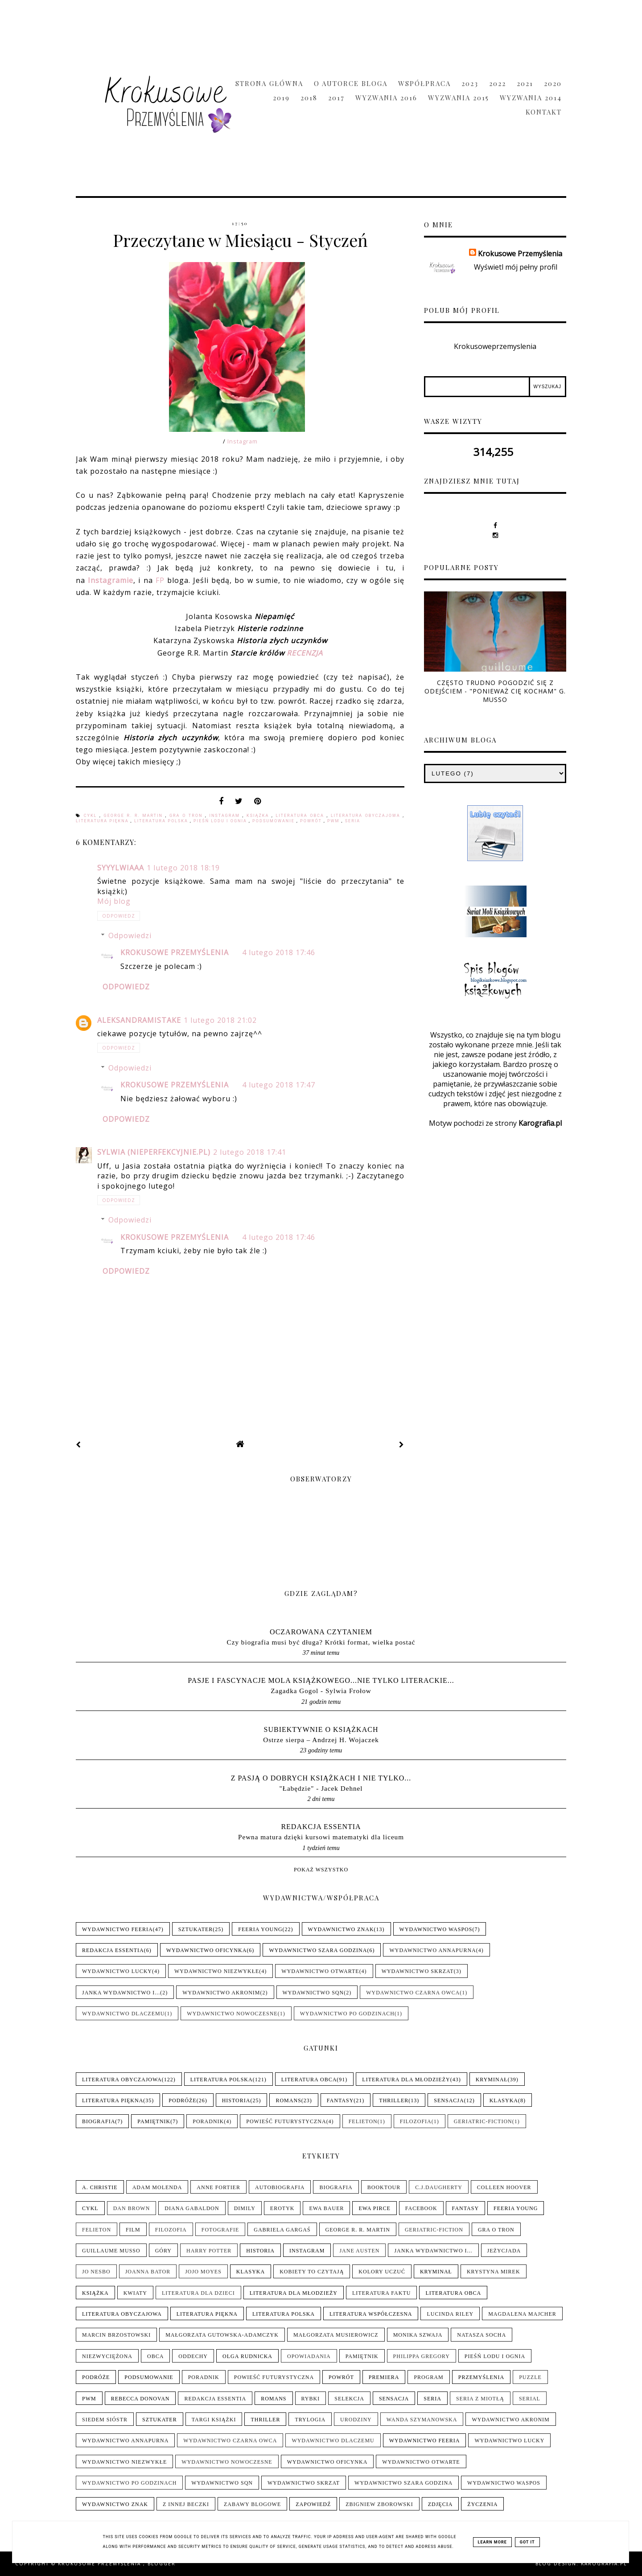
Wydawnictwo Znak (341, 1929)
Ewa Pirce (374, 2208)
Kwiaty (135, 2293)
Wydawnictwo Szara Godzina (318, 1950)
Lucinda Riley (450, 2314)
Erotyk (282, 2208)
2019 (281, 97)
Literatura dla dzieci (198, 2293)
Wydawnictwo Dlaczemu (123, 2013)
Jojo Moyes (203, 2271)
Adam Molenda (157, 2187)
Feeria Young (260, 1929)
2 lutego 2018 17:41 (249, 1152)
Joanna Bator (147, 2271)
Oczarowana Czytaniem (321, 1632)
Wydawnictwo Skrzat (418, 1971)
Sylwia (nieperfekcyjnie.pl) (153, 1152)
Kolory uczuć (381, 2271)
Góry (163, 2251)
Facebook (421, 2208)
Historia (236, 2100)
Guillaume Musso (111, 2251)
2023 (469, 83)
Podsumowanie (274, 821)
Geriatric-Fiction (483, 2121)
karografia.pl (604, 2563)
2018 (308, 97)
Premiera (384, 2377)
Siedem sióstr (105, 2419)
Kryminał (492, 2079)
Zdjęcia (440, 2504)
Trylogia (310, 2419)
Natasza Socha (481, 2335)
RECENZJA (305, 653)
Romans (288, 2100)
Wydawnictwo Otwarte (320, 1971)
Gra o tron (187, 815)
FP (160, 580)
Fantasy (340, 2100)
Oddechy (193, 2356)
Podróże (182, 2100)
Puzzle (530, 2377)
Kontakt (544, 111)
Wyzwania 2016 (386, 97)
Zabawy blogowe (252, 2504)
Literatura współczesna (370, 2314)
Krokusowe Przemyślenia (174, 952)
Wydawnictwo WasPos (436, 1929)
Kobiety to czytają (312, 2271)
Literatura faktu (381, 2293)
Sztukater (195, 1929)
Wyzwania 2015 (458, 97)
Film (133, 2230)
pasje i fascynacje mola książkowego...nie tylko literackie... (321, 1680)
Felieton (363, 2121)
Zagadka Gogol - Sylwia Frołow (321, 1690)
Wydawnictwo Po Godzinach (347, 2013)
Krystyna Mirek (493, 2271)
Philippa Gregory (421, 2356)
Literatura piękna (103, 821)
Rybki (310, 2399)
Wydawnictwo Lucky (117, 1971)
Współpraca (424, 83)
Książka (259, 815)
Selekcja (349, 2399)
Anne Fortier (218, 2187)
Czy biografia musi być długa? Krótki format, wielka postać (321, 1642)
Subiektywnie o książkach (321, 1729)
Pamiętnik (153, 2121)
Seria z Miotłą (480, 2399)
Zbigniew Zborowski (379, 2504)
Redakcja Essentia (321, 1826)
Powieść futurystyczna (286, 2121)
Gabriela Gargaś (282, 2230)
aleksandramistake (139, 1020)
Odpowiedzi (130, 935)
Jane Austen (359, 2251)
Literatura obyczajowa (367, 815)
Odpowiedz (118, 916)
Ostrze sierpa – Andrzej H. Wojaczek (321, 1739)
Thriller (393, 2100)
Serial (529, 2399)
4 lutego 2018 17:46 (278, 952)
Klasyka (504, 2100)
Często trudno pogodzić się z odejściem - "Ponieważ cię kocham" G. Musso (495, 691)
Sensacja (449, 2100)
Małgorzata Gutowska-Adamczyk (222, 2335)
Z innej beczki (186, 2504)
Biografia (98, 2121)
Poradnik (208, 2121)
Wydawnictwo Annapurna (432, 1950)
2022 (497, 83)
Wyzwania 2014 (531, 97)
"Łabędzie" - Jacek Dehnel (320, 1788)
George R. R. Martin (134, 815)
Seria (352, 821)
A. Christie (100, 2187)
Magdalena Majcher (522, 2314)
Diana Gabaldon (192, 2208)
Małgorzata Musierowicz (336, 2335)
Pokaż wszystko (321, 1869)
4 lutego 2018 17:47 (278, 1085)
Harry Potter (208, 2251)
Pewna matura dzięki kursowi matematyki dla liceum (321, 1837)
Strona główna (269, 83)
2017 (336, 97)
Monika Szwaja (418, 2335)
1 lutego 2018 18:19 (183, 868)
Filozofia (416, 2121)
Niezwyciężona (107, 2356)
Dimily (244, 2208)
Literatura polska (162, 821)
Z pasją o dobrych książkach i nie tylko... (321, 1778)
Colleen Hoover (504, 2187)
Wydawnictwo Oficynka (206, 1950)
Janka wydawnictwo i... (121, 1992)
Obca (155, 2356)
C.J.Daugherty (438, 2187)
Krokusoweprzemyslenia (495, 346)
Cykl (91, 815)
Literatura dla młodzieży (406, 2079)
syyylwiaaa (120, 868)
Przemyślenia (481, 2377)
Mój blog (114, 901)
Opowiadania (309, 2356)
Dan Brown (131, 2208)
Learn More (492, 2542)
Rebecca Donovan (140, 2399)
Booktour (383, 2187)
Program (428, 2377)
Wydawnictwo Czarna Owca (413, 1992)
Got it (527, 2542)
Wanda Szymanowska (422, 2419)
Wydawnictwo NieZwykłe (216, 1971)
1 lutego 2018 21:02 (220, 1020)
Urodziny (356, 2419)
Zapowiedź (313, 2504)
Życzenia (482, 2504)
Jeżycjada (504, 2251)
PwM (334, 821)
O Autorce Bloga (350, 83)
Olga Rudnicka (247, 2356)
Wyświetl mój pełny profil (515, 267)
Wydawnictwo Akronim (221, 1992)
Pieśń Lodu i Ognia (221, 821)
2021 (525, 83)
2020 (553, 83)
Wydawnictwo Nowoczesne (232, 2013)
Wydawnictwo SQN (313, 1992)
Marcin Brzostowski (116, 2335)
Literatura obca (301, 815)
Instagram (242, 441)
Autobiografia (280, 2187)
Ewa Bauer (326, 2208)
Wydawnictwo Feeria (117, 1929)
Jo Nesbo (96, 2271)
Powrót (312, 821)
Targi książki (214, 2419)
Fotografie (220, 2230)
